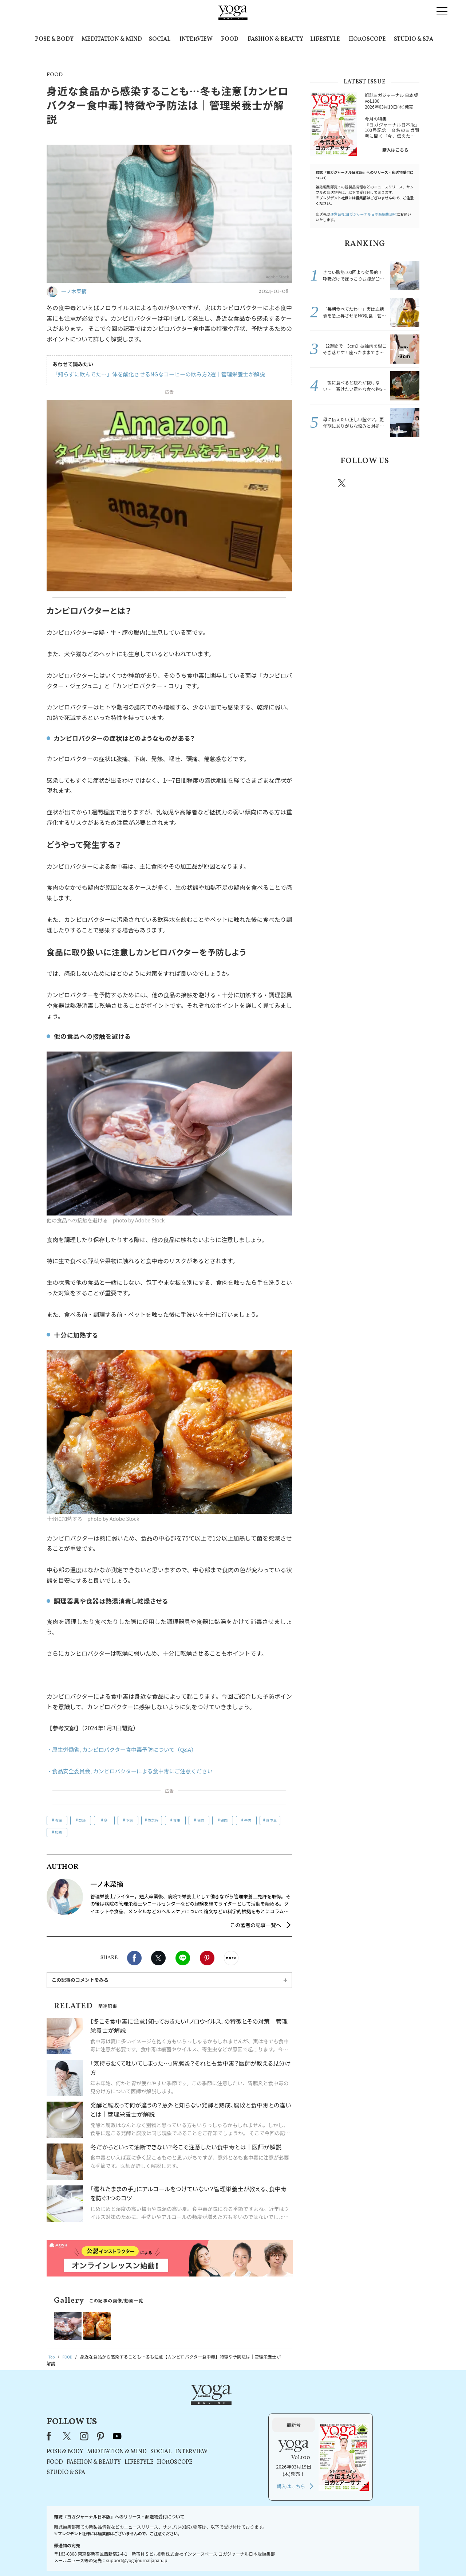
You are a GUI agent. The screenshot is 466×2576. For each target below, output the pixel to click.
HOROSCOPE (367, 39)
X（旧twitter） (158, 1958)
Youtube (406, 483)
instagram (363, 483)
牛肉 (247, 1820)
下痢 (129, 1820)
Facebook (134, 1958)
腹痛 (58, 1820)
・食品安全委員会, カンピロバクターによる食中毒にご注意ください (135, 1770)
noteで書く (231, 1958)
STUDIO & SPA (413, 39)
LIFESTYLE (325, 39)
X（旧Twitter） (161, 2407)
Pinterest (207, 1958)
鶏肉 (224, 1820)
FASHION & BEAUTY (275, 39)
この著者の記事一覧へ (255, 1925)
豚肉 (200, 1820)
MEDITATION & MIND (112, 39)
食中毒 (271, 1820)
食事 (176, 1820)
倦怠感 (152, 1820)
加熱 (58, 1832)
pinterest (386, 483)
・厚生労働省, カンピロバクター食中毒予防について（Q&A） (126, 1749)
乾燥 (82, 1820)
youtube (210, 2407)
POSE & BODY (54, 39)
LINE (182, 1958)
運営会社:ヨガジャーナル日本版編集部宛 (363, 214)
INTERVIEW (196, 39)
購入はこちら (395, 149)
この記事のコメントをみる (80, 1979)
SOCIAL (159, 39)
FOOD (229, 39)
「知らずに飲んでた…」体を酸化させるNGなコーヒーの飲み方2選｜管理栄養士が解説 (151, 374)
